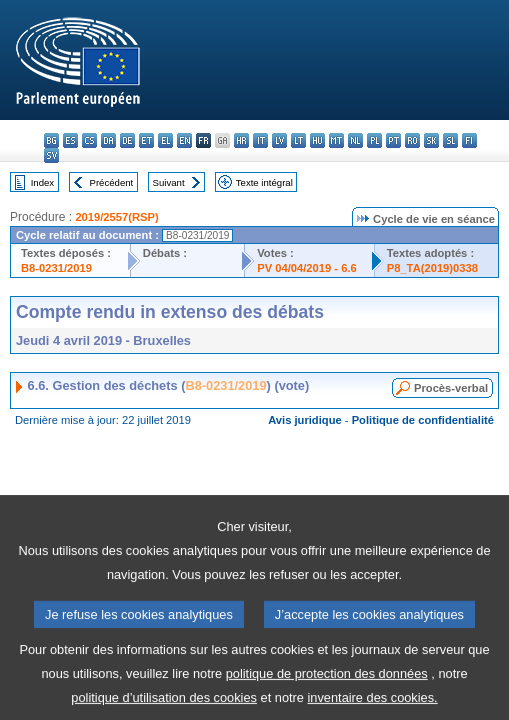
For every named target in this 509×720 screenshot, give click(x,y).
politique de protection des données (327, 687)
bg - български (51, 140)
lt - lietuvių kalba (298, 140)
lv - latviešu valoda (279, 140)
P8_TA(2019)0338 (432, 268)
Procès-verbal (451, 388)
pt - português (393, 140)
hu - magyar (317, 140)
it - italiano (260, 140)
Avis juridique (305, 420)
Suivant (169, 182)
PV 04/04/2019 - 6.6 (307, 268)
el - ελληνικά (165, 140)
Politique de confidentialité (423, 420)
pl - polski (374, 140)
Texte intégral (264, 182)
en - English (184, 140)
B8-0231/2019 (56, 268)
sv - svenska (51, 155)
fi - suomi (469, 140)
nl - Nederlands (355, 140)
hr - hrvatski (241, 140)
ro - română (412, 140)
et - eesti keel (146, 140)
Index (42, 182)
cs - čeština (89, 140)
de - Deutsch (127, 140)
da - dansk (108, 140)
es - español (70, 140)
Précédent (112, 182)
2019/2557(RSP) (116, 217)
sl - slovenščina (450, 140)
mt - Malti (336, 140)
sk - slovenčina (431, 140)
